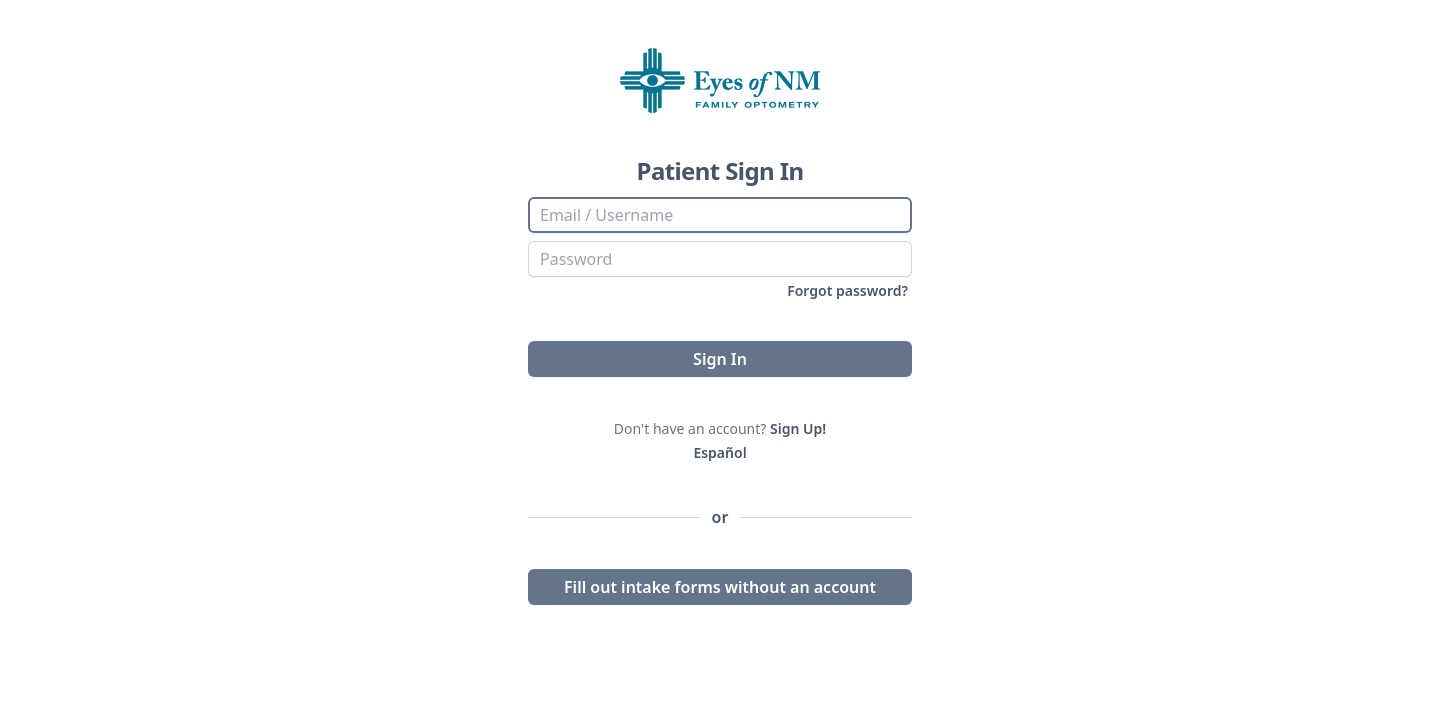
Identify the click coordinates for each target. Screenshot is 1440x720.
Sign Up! (798, 428)
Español (719, 452)
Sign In (720, 359)
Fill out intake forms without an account (720, 587)
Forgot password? (847, 290)
